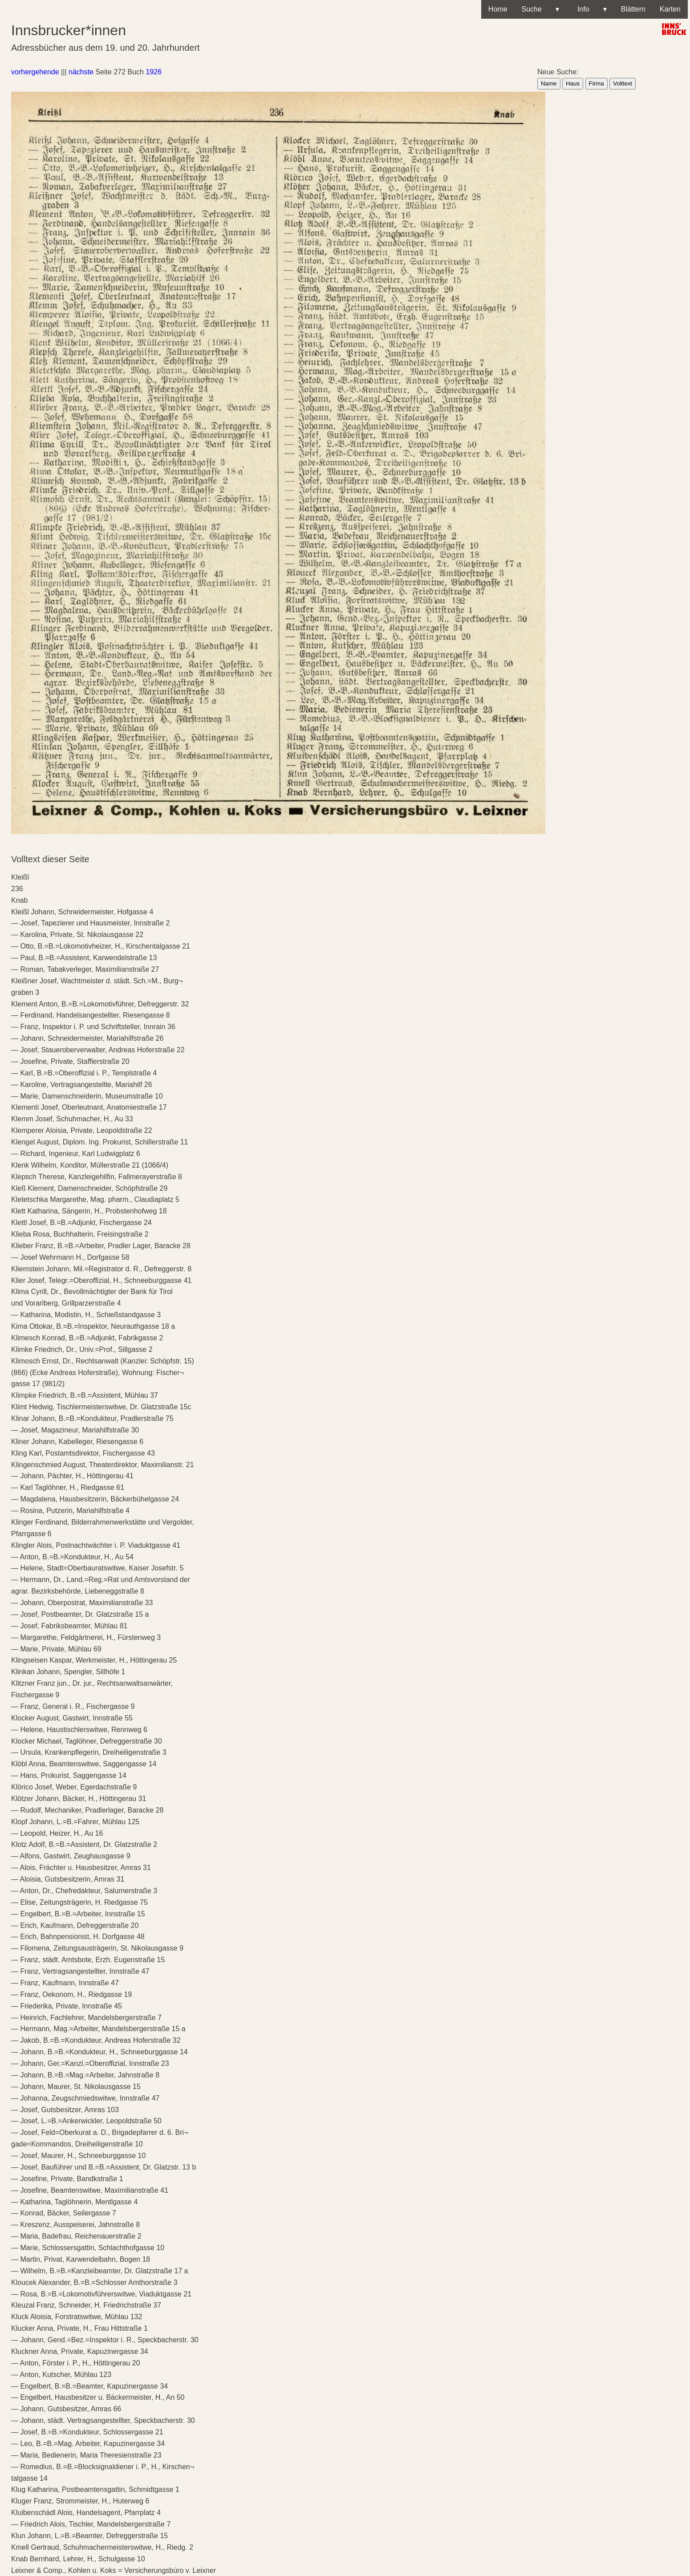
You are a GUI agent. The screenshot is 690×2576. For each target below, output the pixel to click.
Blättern (633, 9)
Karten (670, 9)
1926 (154, 72)
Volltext (622, 83)
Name (549, 83)
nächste (81, 72)
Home (497, 9)
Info (590, 9)
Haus (573, 83)
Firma (596, 83)
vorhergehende (35, 72)
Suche (540, 9)
